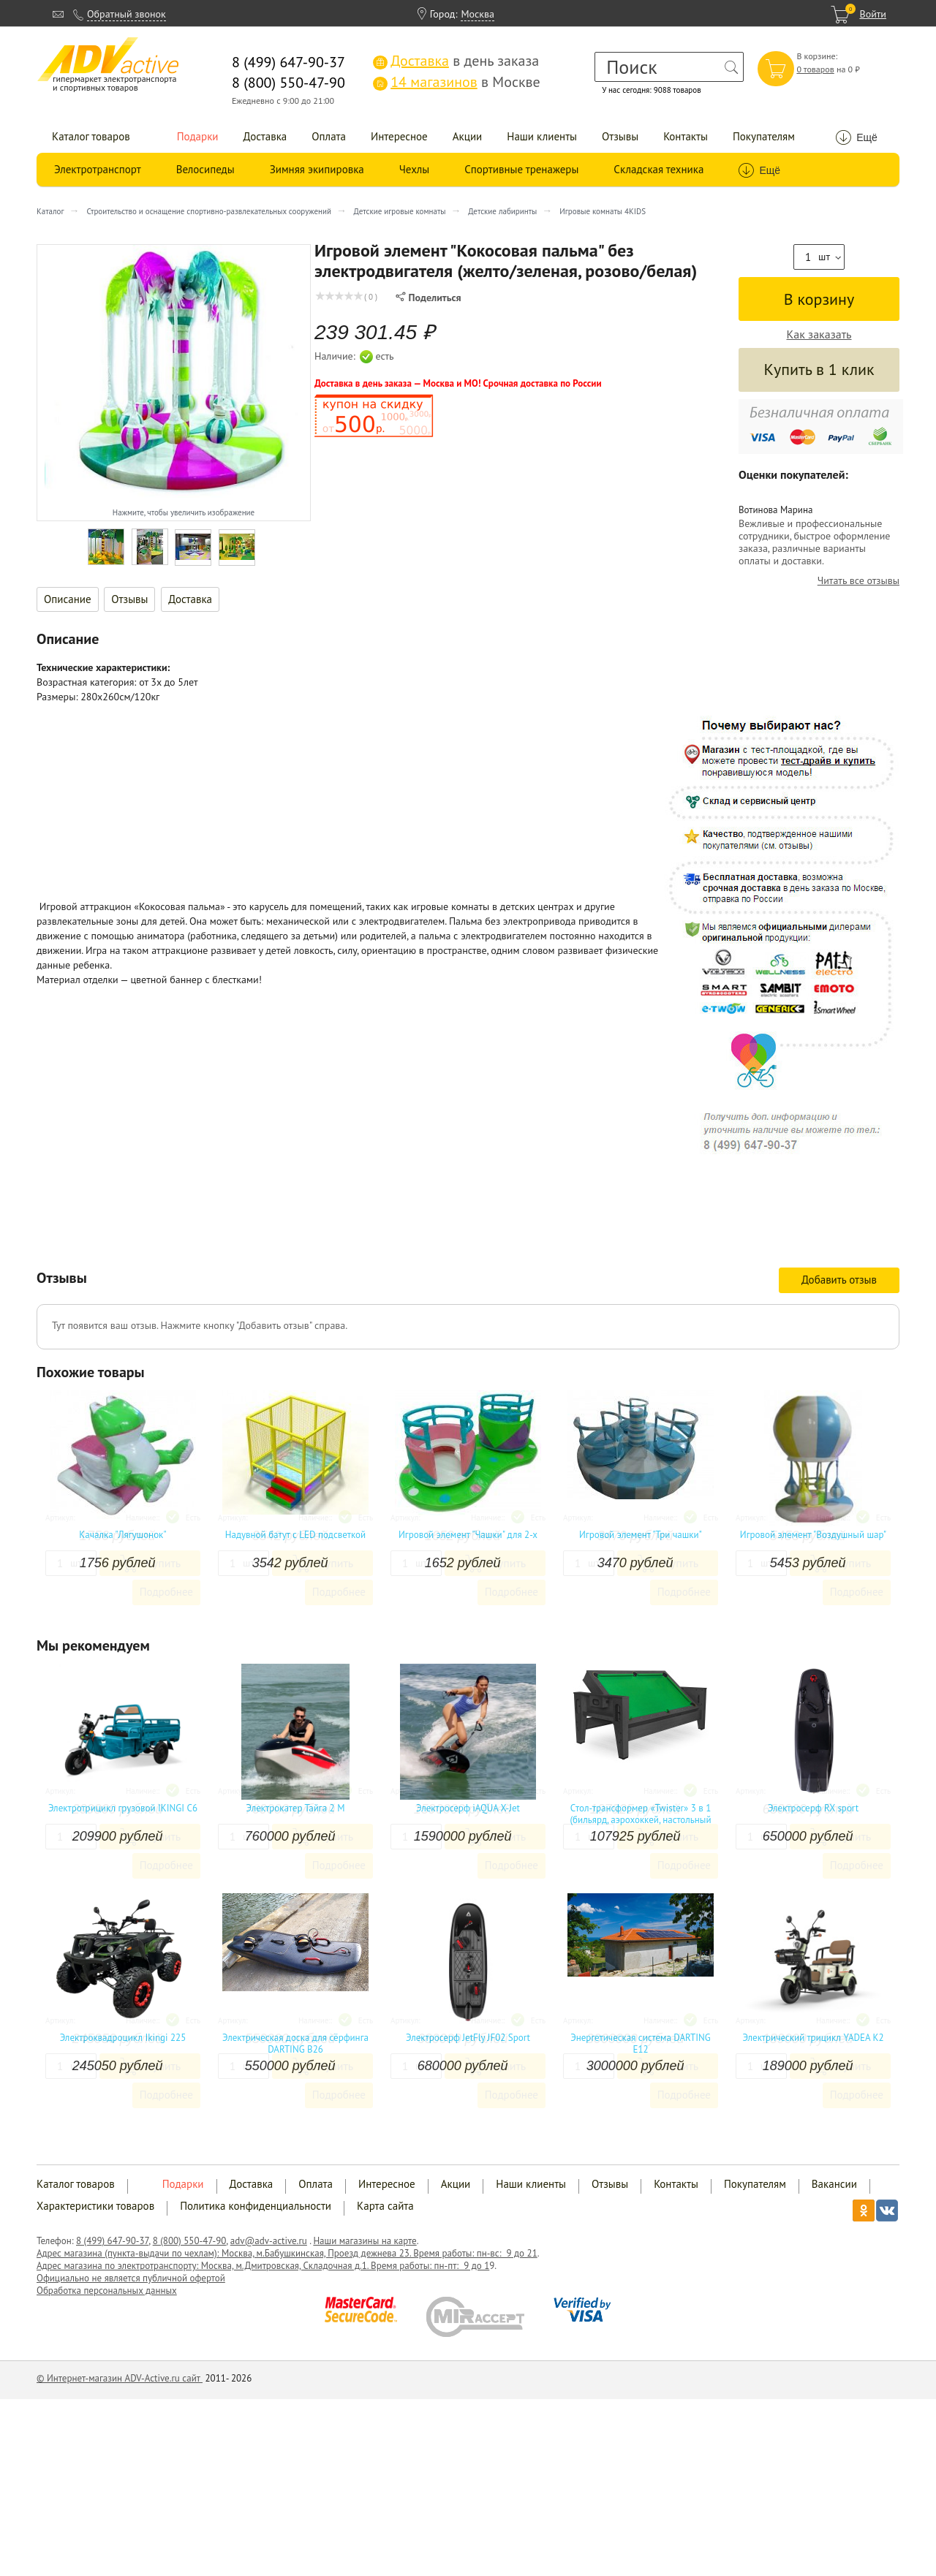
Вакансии (834, 2184)
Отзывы (620, 136)
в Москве (456, 81)
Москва (477, 13)
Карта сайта (385, 2206)
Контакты (685, 136)
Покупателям (764, 136)
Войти (872, 14)
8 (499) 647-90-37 (112, 2241)
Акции (468, 136)
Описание (67, 599)
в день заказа (456, 60)
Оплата (329, 136)
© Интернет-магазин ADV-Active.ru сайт (120, 2378)
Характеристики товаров (95, 2206)
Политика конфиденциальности (255, 2206)
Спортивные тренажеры (521, 169)
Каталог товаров (91, 136)
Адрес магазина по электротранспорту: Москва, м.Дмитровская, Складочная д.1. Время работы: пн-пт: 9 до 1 (263, 2265)
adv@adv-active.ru (268, 2241)
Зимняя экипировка (317, 169)
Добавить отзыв (839, 1280)
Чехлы (414, 169)
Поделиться (428, 297)
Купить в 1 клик (818, 369)
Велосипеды (205, 169)
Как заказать (819, 334)
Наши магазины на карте (364, 2241)
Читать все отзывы (858, 581)
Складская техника (658, 169)
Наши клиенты (542, 136)
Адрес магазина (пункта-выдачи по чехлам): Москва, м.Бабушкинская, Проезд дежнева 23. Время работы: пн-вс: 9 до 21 (287, 2253)
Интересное (399, 136)
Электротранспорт (97, 169)
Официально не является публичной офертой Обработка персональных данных (131, 2284)
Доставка (265, 136)
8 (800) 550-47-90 (190, 2241)
